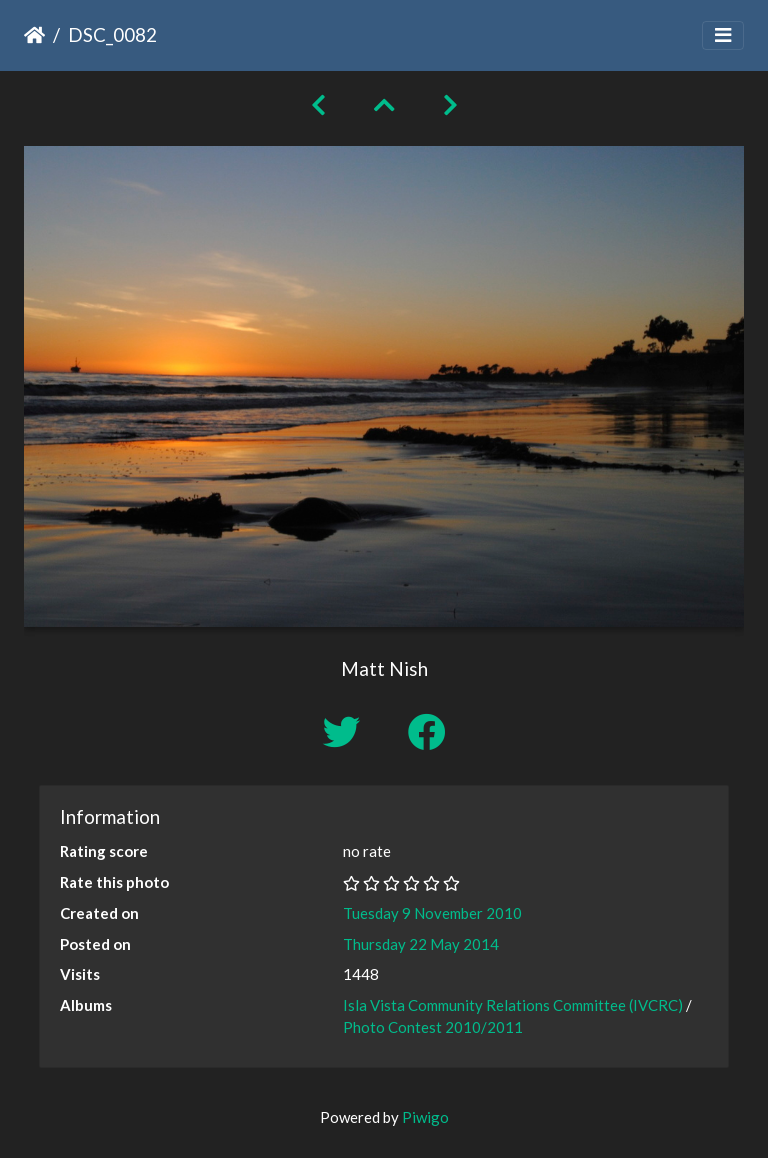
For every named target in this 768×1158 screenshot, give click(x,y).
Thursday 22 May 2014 (421, 944)
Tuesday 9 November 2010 (432, 913)
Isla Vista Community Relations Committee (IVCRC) (513, 1005)
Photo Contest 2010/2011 (433, 1027)
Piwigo (425, 1117)
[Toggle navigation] (723, 35)
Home (34, 35)
